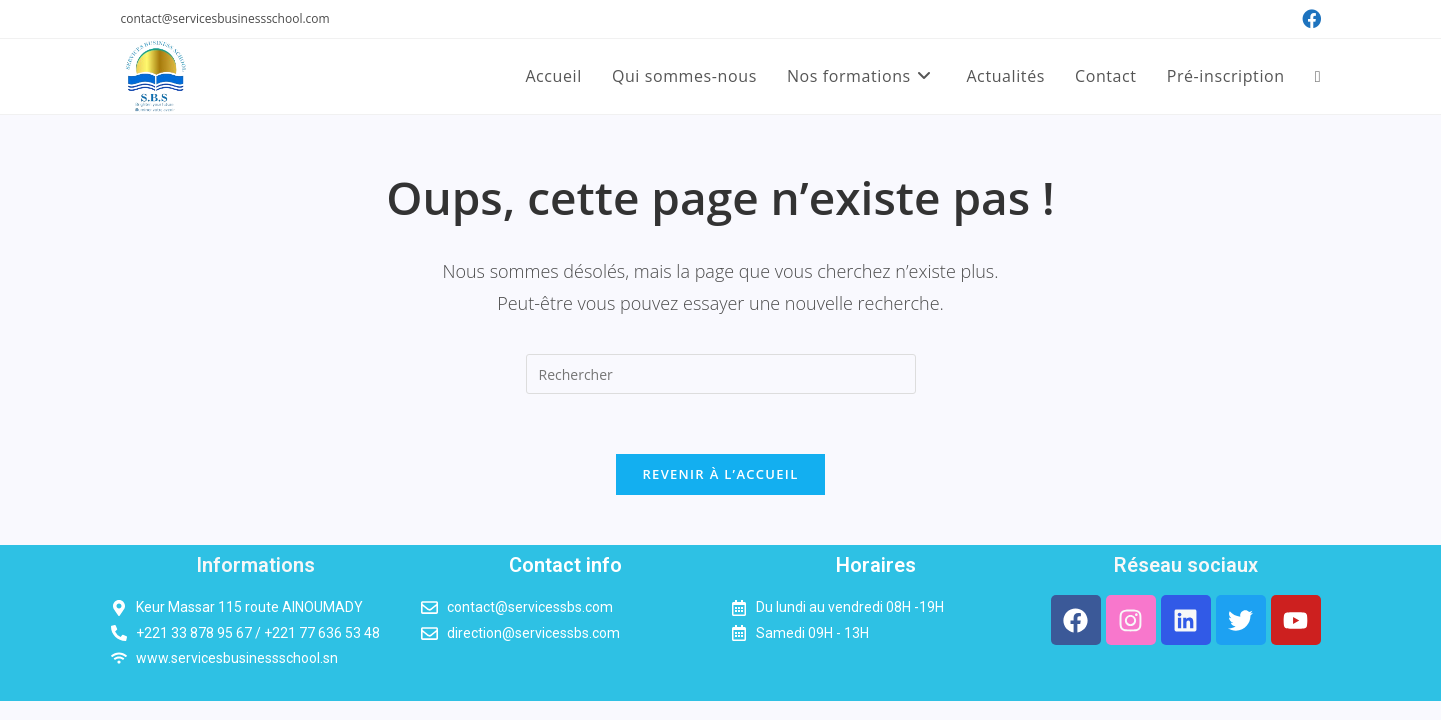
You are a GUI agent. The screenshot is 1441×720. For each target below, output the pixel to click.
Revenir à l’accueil (720, 474)
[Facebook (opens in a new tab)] (1308, 19)
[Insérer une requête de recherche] (721, 374)
